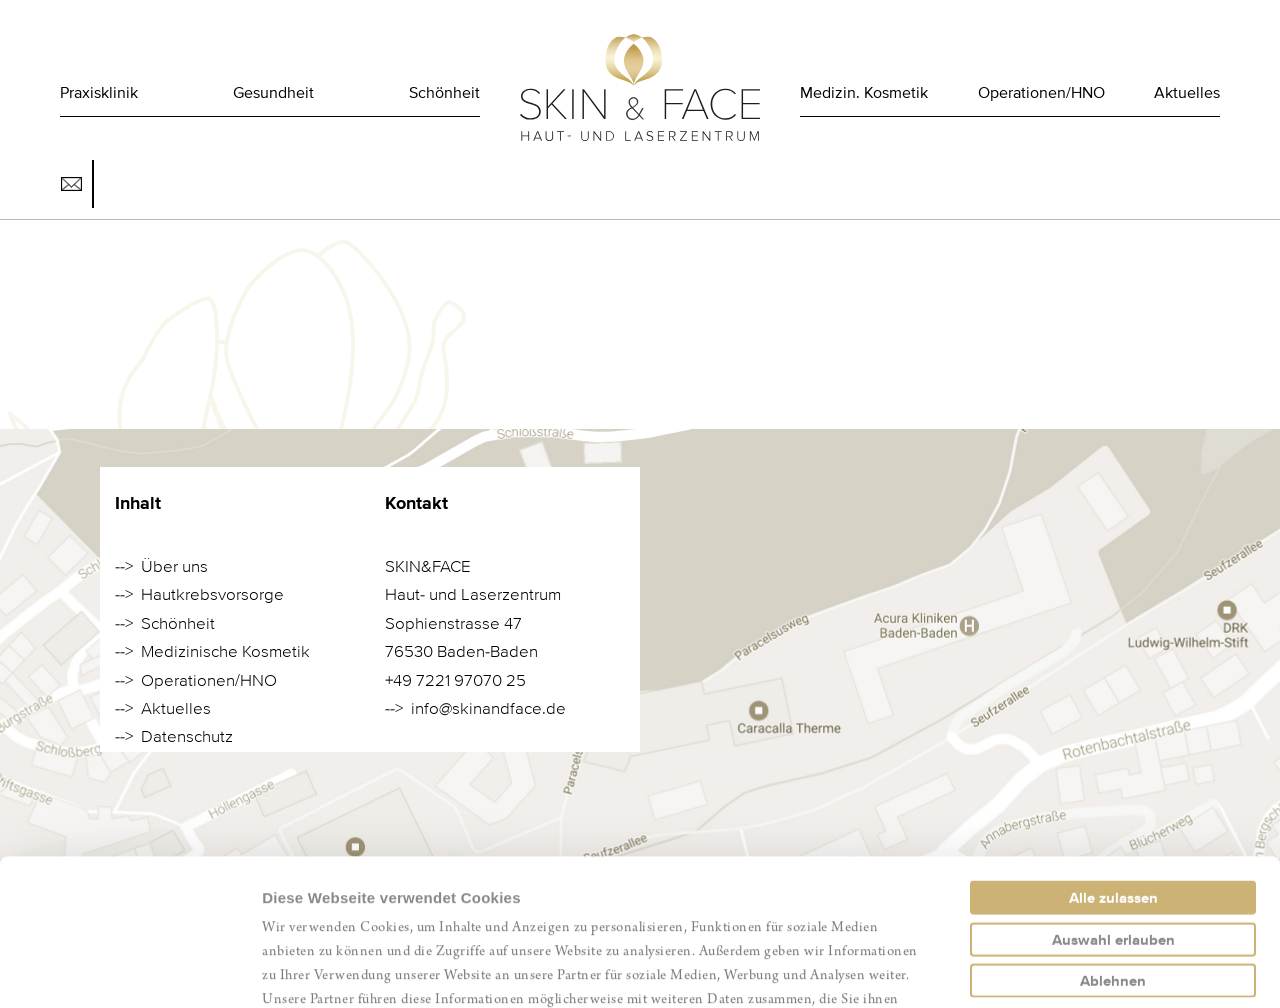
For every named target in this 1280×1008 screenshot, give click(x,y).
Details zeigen (1063, 968)
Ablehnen (1113, 843)
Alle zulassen (1113, 760)
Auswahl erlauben (1113, 802)
